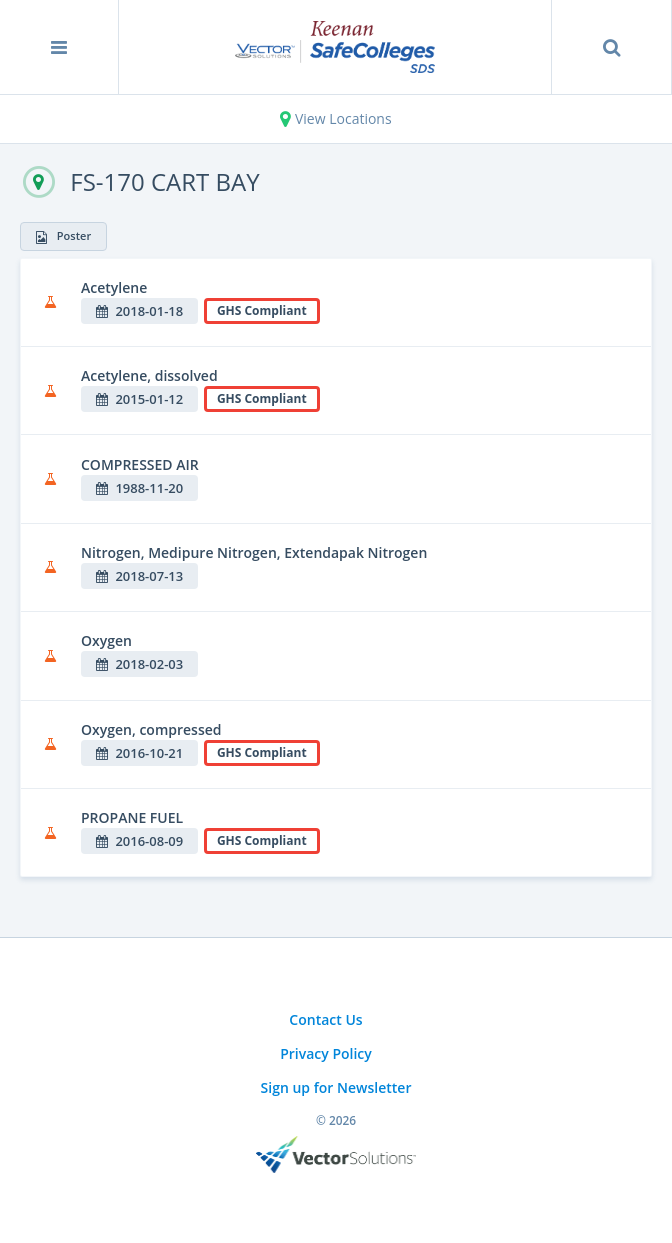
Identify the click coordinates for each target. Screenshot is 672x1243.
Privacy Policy (326, 1053)
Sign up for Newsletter (336, 1087)
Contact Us (325, 1019)
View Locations (335, 118)
